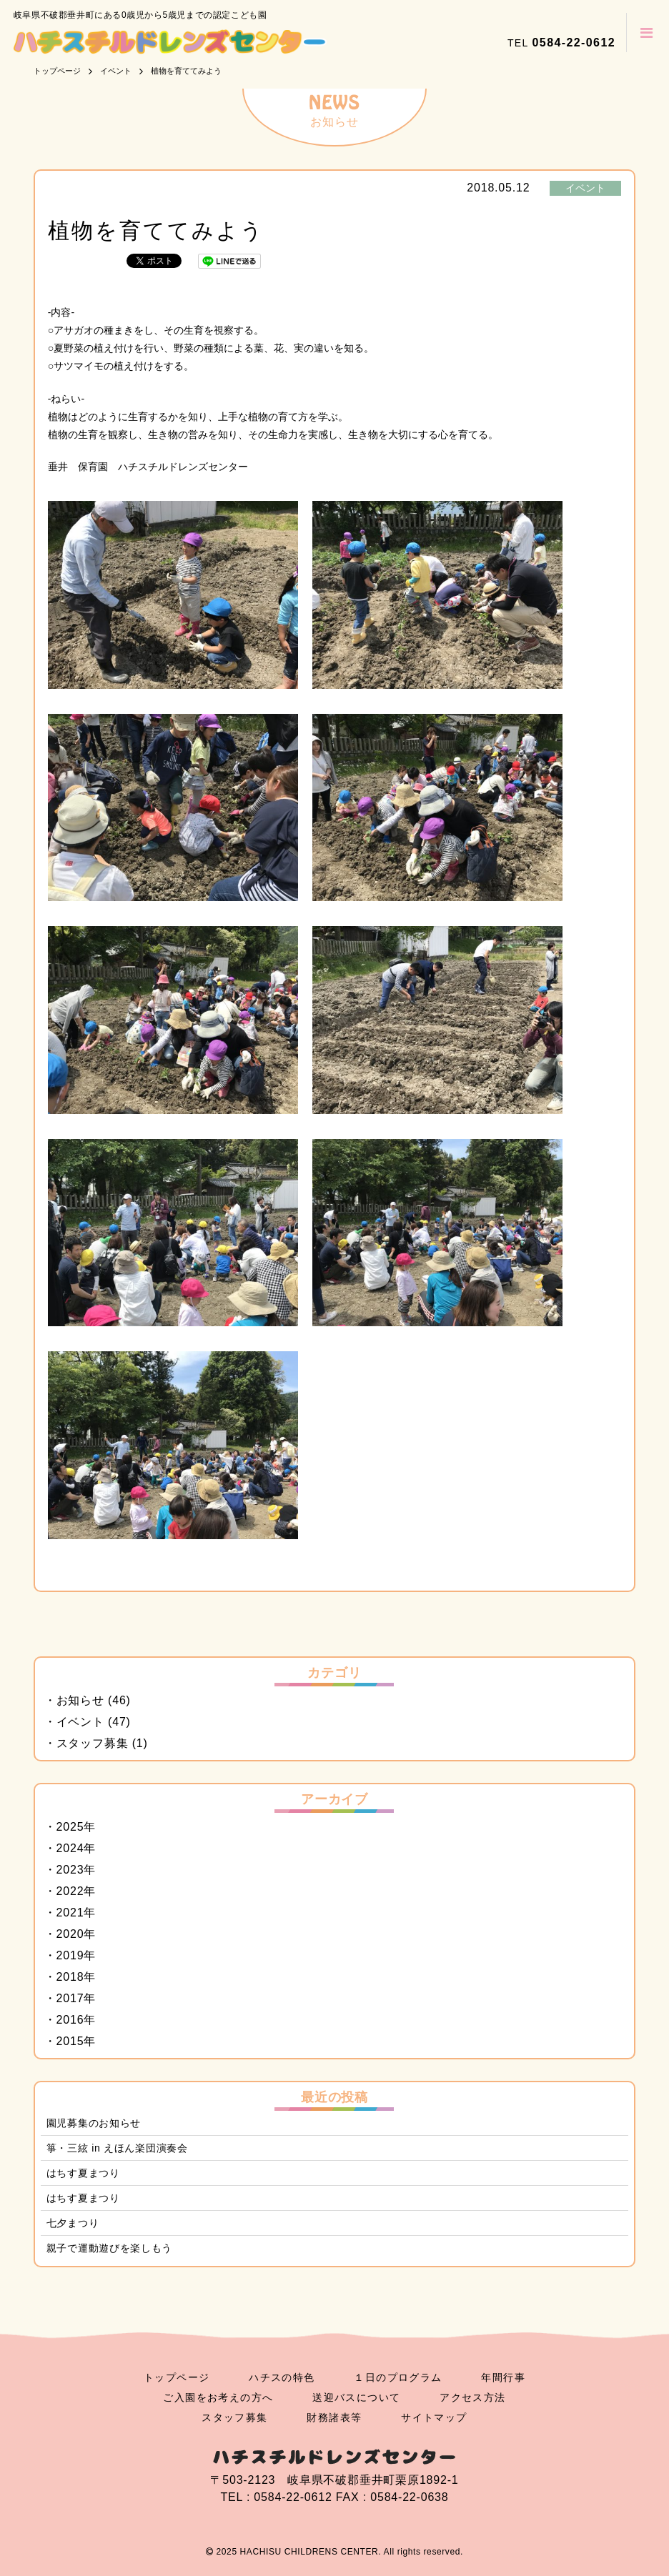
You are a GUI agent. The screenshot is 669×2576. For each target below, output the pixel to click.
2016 (70, 2020)
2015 (70, 2041)
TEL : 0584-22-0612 (276, 2497)
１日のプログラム (398, 2377)
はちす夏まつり (83, 2173)
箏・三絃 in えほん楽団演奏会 (117, 2148)
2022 (70, 1891)
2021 (70, 1912)
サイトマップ (434, 2417)
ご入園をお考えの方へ (218, 2397)
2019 (70, 1955)
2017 (70, 1998)
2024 (70, 1848)
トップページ (176, 2377)
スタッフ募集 (92, 1743)
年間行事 (503, 2377)
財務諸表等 (334, 2417)
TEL (561, 43)
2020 (70, 1934)
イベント (585, 188)
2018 (70, 1977)
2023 (70, 1870)
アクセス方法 (472, 2397)
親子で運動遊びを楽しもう (109, 2248)
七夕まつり (72, 2223)
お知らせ (80, 1700)
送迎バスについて (356, 2397)
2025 (70, 1827)
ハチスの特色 (281, 2377)
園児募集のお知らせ (93, 2123)
